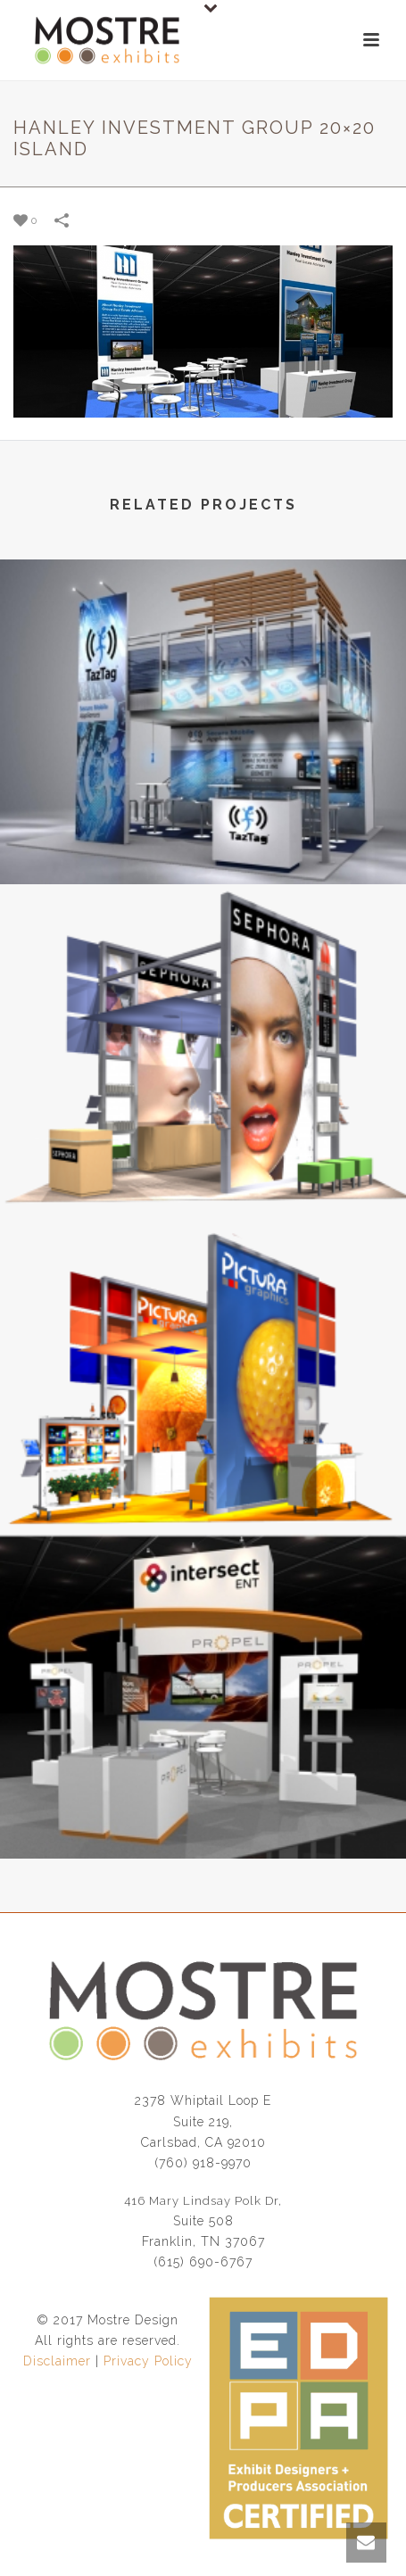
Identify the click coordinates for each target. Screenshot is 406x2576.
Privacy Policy (148, 2361)
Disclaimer (57, 2361)
